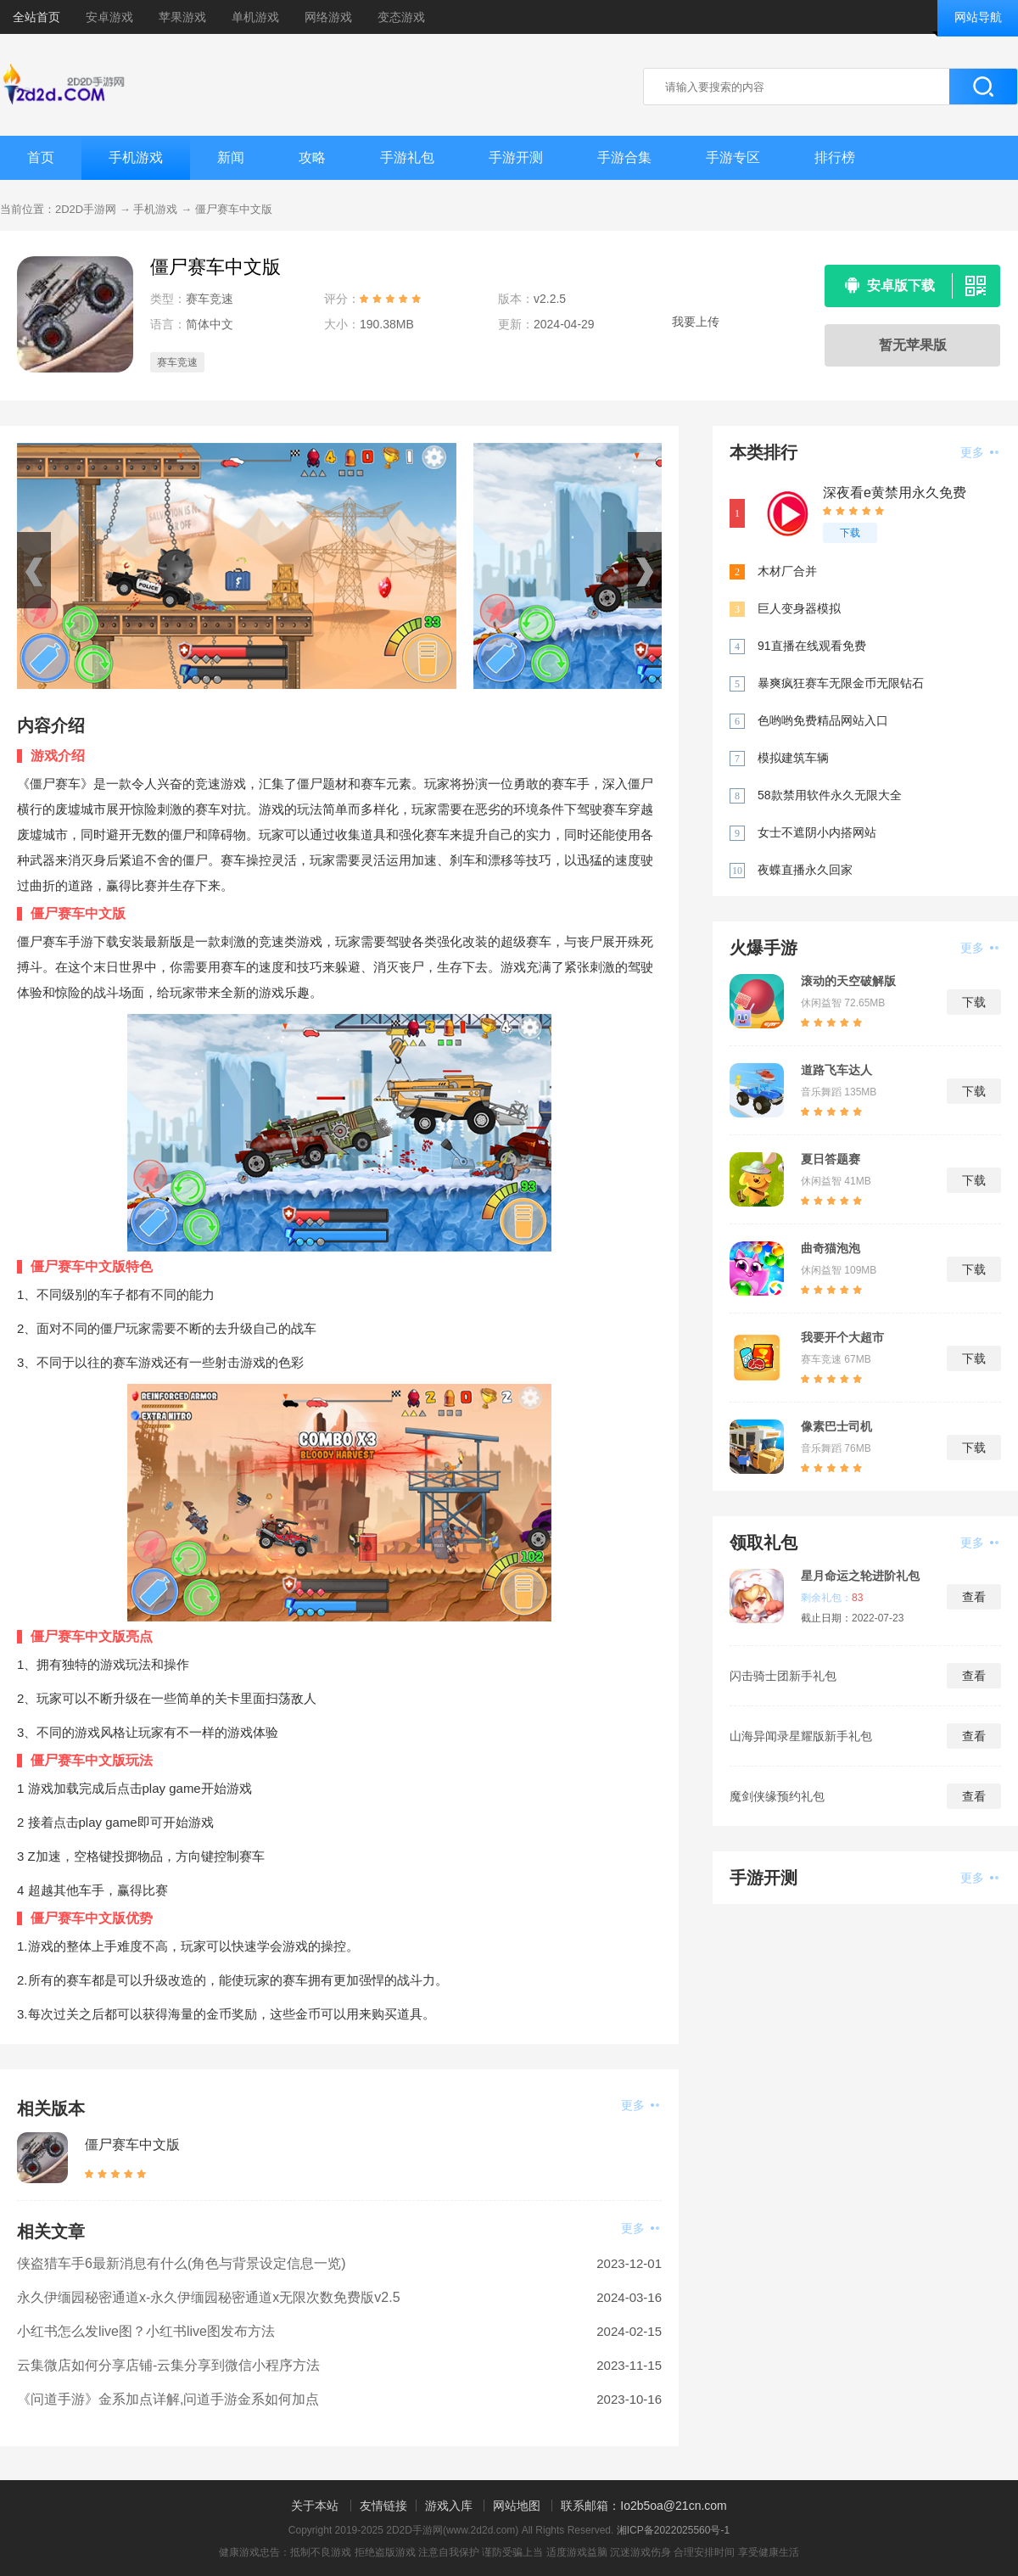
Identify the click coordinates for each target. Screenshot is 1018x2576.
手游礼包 (407, 157)
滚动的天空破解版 (848, 981)
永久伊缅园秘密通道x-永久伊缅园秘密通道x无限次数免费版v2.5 (208, 2297)
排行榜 (834, 157)
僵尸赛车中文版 (233, 209)
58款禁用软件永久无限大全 (830, 795)
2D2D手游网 (85, 209)
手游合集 (624, 157)
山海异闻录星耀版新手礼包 (801, 1736)
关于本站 (314, 2506)
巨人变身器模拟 (799, 608)
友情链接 (383, 2506)
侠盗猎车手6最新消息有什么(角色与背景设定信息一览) (181, 2263)
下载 (850, 533)
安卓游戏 (109, 17)
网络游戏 (328, 17)
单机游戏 (255, 17)
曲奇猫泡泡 (830, 1248)
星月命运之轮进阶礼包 (860, 1575)
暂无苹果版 (913, 345)
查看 (974, 1597)
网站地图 (516, 2506)
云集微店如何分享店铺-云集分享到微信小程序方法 (168, 2365)
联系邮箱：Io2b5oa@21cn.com (644, 2506)
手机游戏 (136, 157)
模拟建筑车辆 (793, 757)
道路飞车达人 (836, 1070)
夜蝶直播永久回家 (805, 869)
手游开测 (516, 157)
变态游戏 (401, 17)
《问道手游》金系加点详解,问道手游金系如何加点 (168, 2399)
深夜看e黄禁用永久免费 (894, 492)
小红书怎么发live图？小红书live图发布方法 (146, 2331)
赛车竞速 (177, 362)
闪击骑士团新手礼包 (783, 1676)
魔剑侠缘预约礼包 (777, 1796)
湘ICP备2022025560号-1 (673, 2530)
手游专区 (733, 157)
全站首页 (36, 17)
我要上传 (695, 321)
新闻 (230, 157)
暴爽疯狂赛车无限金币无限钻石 (841, 683)
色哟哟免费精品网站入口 (823, 720)
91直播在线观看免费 (812, 645)
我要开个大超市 (842, 1337)
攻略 (312, 157)
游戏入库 (449, 2506)
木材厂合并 (787, 571)
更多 (640, 2105)
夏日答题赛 (830, 1159)
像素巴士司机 (836, 1426)
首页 (40, 157)
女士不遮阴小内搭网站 (817, 832)
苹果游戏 (182, 17)
